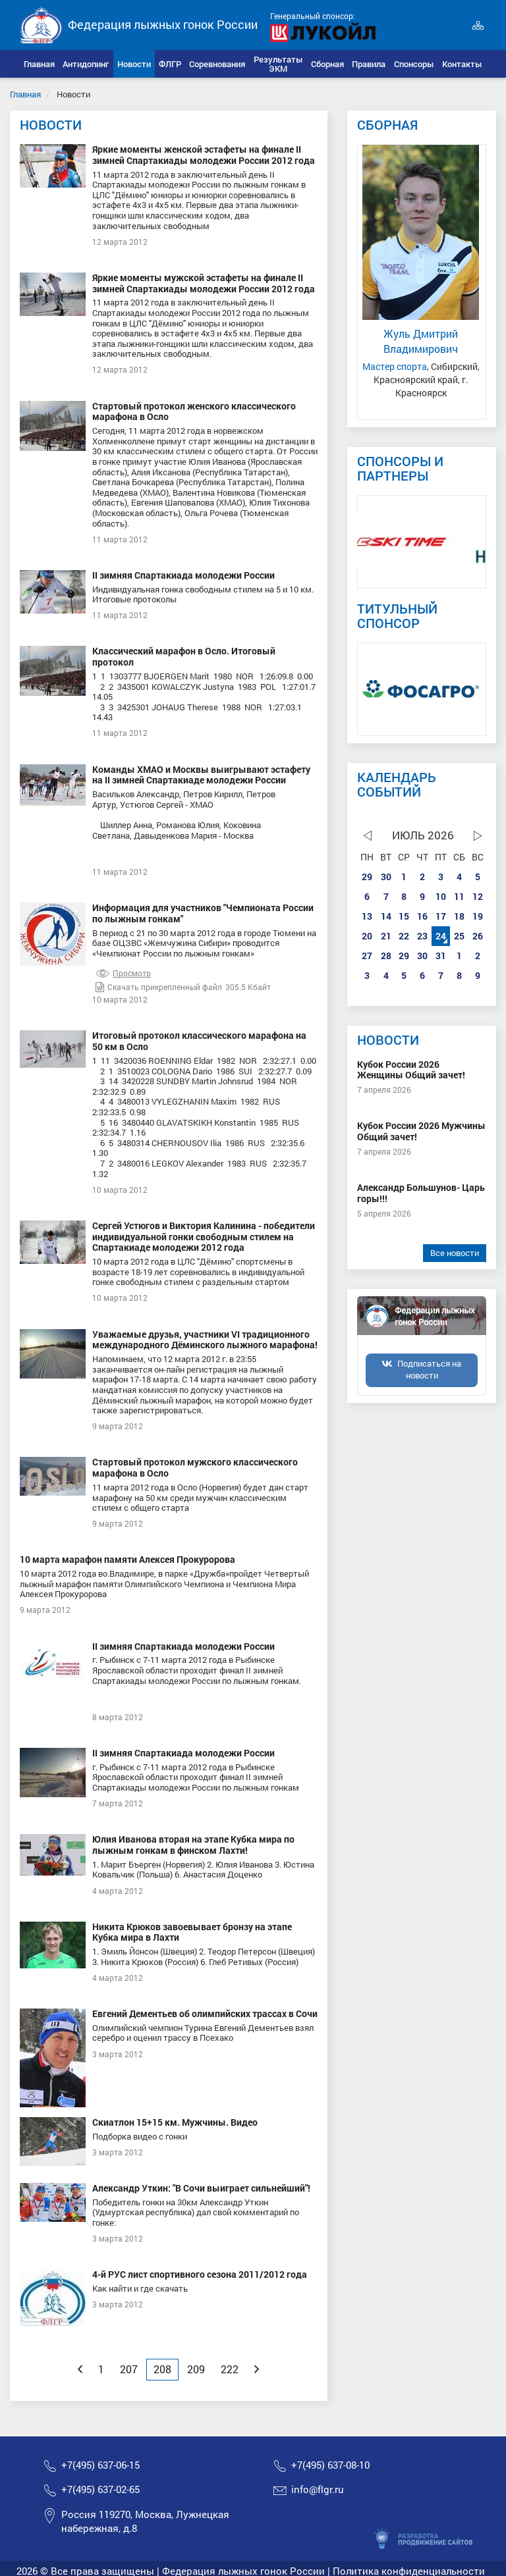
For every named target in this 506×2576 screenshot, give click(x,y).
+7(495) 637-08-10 (330, 2465)
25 (459, 936)
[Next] (256, 2369)
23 (422, 936)
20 (367, 936)
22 (404, 936)
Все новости (454, 1253)
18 (459, 916)
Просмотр (123, 973)
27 (367, 955)
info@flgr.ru (317, 2489)
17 (441, 916)
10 (441, 896)
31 (441, 955)
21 (386, 936)
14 (386, 916)
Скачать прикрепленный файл (159, 987)
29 (367, 876)
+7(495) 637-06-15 (100, 2465)
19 (477, 916)
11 (459, 896)
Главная (25, 94)
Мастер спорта (394, 366)
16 (422, 916)
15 (404, 916)
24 (441, 936)
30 (386, 876)
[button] (86, 64)
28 (386, 955)
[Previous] (80, 2369)
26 (477, 936)
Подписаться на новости (429, 1369)
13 (367, 916)
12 (477, 896)
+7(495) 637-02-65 (100, 2489)
